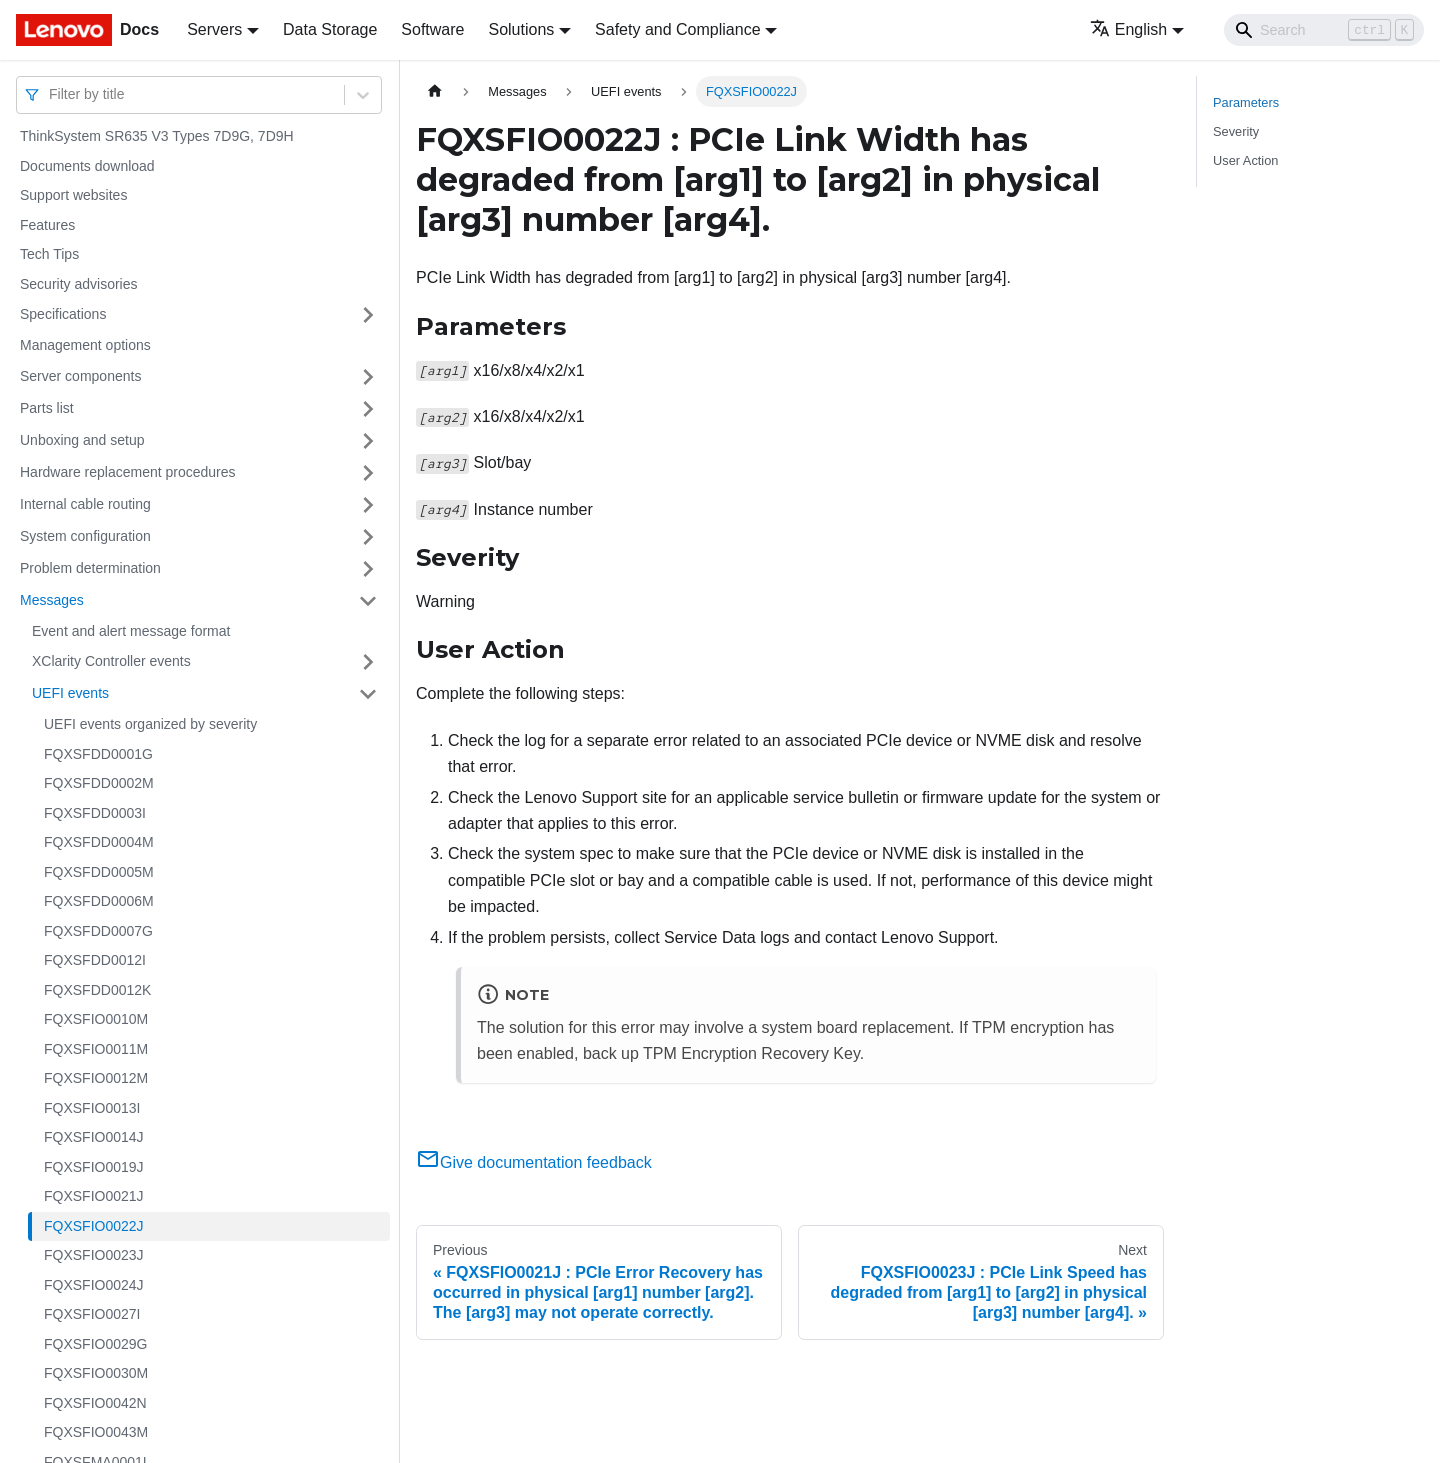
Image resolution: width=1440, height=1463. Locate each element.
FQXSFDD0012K (97, 990)
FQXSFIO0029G (95, 1344)
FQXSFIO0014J (94, 1137)
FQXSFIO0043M (96, 1432)
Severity (1236, 131)
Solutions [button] (521, 29)
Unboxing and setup (82, 440)
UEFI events (70, 693)
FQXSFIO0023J (94, 1255)
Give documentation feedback (534, 1162)
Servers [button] (214, 29)
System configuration (85, 536)
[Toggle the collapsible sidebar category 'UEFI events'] (368, 694)
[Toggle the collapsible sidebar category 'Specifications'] (368, 315)
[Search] (1324, 30)
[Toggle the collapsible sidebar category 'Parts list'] (368, 409)
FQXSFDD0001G (98, 754)
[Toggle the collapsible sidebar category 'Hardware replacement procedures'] (368, 473)
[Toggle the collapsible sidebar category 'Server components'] (368, 377)
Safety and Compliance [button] (677, 29)
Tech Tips (49, 254)
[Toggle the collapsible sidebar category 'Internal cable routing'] (368, 505)
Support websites (73, 195)
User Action (1245, 160)
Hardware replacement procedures (128, 472)
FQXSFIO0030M (96, 1373)
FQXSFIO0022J (94, 1226)
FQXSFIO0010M (96, 1019)
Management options (85, 345)
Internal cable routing (85, 504)
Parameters (1246, 102)
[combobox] (51, 94)
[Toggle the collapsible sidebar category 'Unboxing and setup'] (368, 441)
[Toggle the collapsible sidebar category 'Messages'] (368, 601)
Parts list (47, 408)
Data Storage (330, 29)
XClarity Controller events (111, 661)
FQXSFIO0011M (96, 1049)
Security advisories (79, 284)
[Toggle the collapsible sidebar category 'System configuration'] (368, 537)
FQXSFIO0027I (92, 1314)
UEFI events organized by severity (150, 724)
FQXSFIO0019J (94, 1167)
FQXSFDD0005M (99, 872)
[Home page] (435, 91)
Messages (52, 600)
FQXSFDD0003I (95, 813)
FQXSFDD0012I (95, 960)
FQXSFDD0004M (99, 842)
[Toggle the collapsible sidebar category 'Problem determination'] (368, 569)
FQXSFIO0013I (92, 1108)
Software (432, 29)
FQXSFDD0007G (98, 931)
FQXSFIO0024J (94, 1285)
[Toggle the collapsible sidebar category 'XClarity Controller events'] (368, 662)
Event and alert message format (131, 631)
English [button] (1128, 29)
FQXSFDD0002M (99, 783)
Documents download (87, 166)
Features (47, 225)
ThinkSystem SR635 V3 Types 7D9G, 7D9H (157, 136)
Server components (80, 376)
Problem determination (90, 568)
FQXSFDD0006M (99, 901)
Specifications (63, 314)
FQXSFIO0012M (96, 1078)
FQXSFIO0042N (95, 1403)
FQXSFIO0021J (94, 1196)
